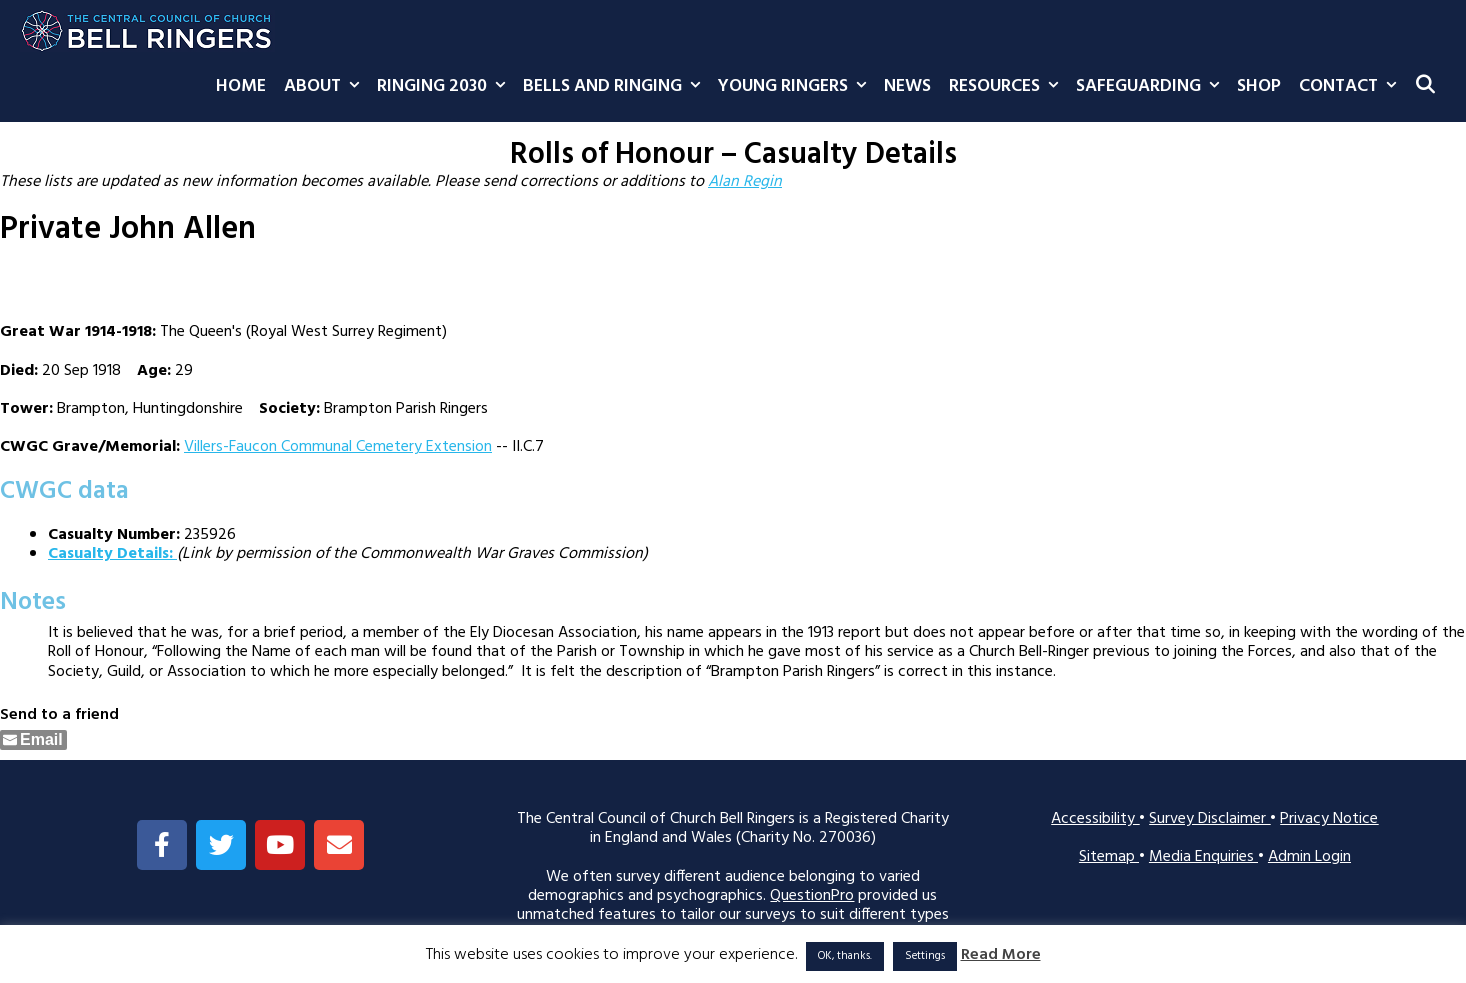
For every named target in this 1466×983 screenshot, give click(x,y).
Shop (1259, 86)
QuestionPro (812, 896)
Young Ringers (796, 87)
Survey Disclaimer (1209, 819)
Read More (1001, 955)
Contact (1352, 87)
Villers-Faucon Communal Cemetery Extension (338, 447)
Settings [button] (925, 956)
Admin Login (1309, 857)
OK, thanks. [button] (845, 956)
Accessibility (1095, 819)
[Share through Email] (33, 740)
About (326, 87)
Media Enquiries (1203, 857)
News (907, 86)
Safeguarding (1152, 87)
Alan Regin (745, 182)
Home (241, 86)
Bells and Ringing (616, 87)
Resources (1008, 87)
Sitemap (1109, 857)
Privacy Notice (1329, 819)
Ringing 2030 (445, 87)
